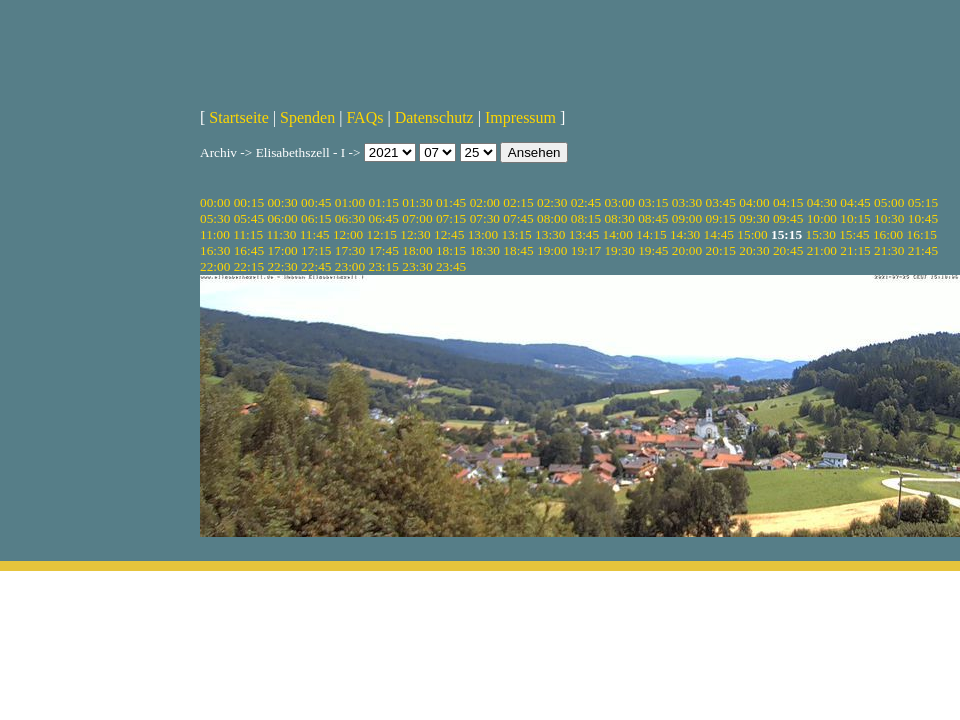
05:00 (889, 202)
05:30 (215, 218)
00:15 (249, 202)
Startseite (239, 117)
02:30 (552, 202)
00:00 (215, 202)
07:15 (451, 218)
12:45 (449, 234)
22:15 (249, 266)
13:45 (584, 234)
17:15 (316, 250)
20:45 (788, 250)
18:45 (518, 250)
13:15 (516, 234)
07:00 (417, 218)
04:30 (822, 202)
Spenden (307, 117)
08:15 (586, 218)
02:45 (586, 202)
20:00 (687, 250)
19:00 (552, 250)
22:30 (282, 266)
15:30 (820, 234)
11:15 (248, 234)
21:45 (923, 250)
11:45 (315, 234)
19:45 (653, 250)
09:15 (721, 218)
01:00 (350, 202)
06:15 (316, 218)
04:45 (855, 202)
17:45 (384, 250)
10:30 (889, 218)
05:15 (923, 202)
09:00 (687, 218)
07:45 (518, 218)
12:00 (348, 234)
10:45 (923, 218)
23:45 (451, 266)
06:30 (350, 218)
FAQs (364, 117)
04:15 (788, 202)
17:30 (350, 250)
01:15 (384, 202)
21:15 (855, 250)
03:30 (687, 202)
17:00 (282, 250)
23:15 (384, 266)
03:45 (721, 202)
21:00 (822, 250)
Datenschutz (434, 117)
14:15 (651, 234)
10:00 (822, 218)
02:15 (518, 202)
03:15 (653, 202)
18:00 (417, 250)
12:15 (382, 234)
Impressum (520, 117)
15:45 (854, 234)
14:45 (719, 234)
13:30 (550, 234)
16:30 (215, 250)
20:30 (754, 250)
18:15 (451, 250)
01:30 (417, 202)
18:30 (485, 250)
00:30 (282, 202)
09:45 (788, 218)
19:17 (586, 250)
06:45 (384, 218)
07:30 (485, 218)
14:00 (618, 234)
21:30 (889, 250)
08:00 (552, 218)
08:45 (653, 218)
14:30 (685, 234)
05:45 (249, 218)
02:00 (485, 202)
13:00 (483, 234)
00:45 (316, 202)
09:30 (754, 218)
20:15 (721, 250)
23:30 (417, 266)
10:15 (855, 218)
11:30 (281, 234)
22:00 (215, 266)
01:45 (451, 202)
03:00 (619, 202)
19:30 (619, 250)
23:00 (350, 266)
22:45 (316, 266)
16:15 (922, 234)
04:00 (754, 202)
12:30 (415, 234)
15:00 (752, 234)
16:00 (888, 234)
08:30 (619, 218)
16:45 (249, 250)
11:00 (215, 234)
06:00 (282, 218)
